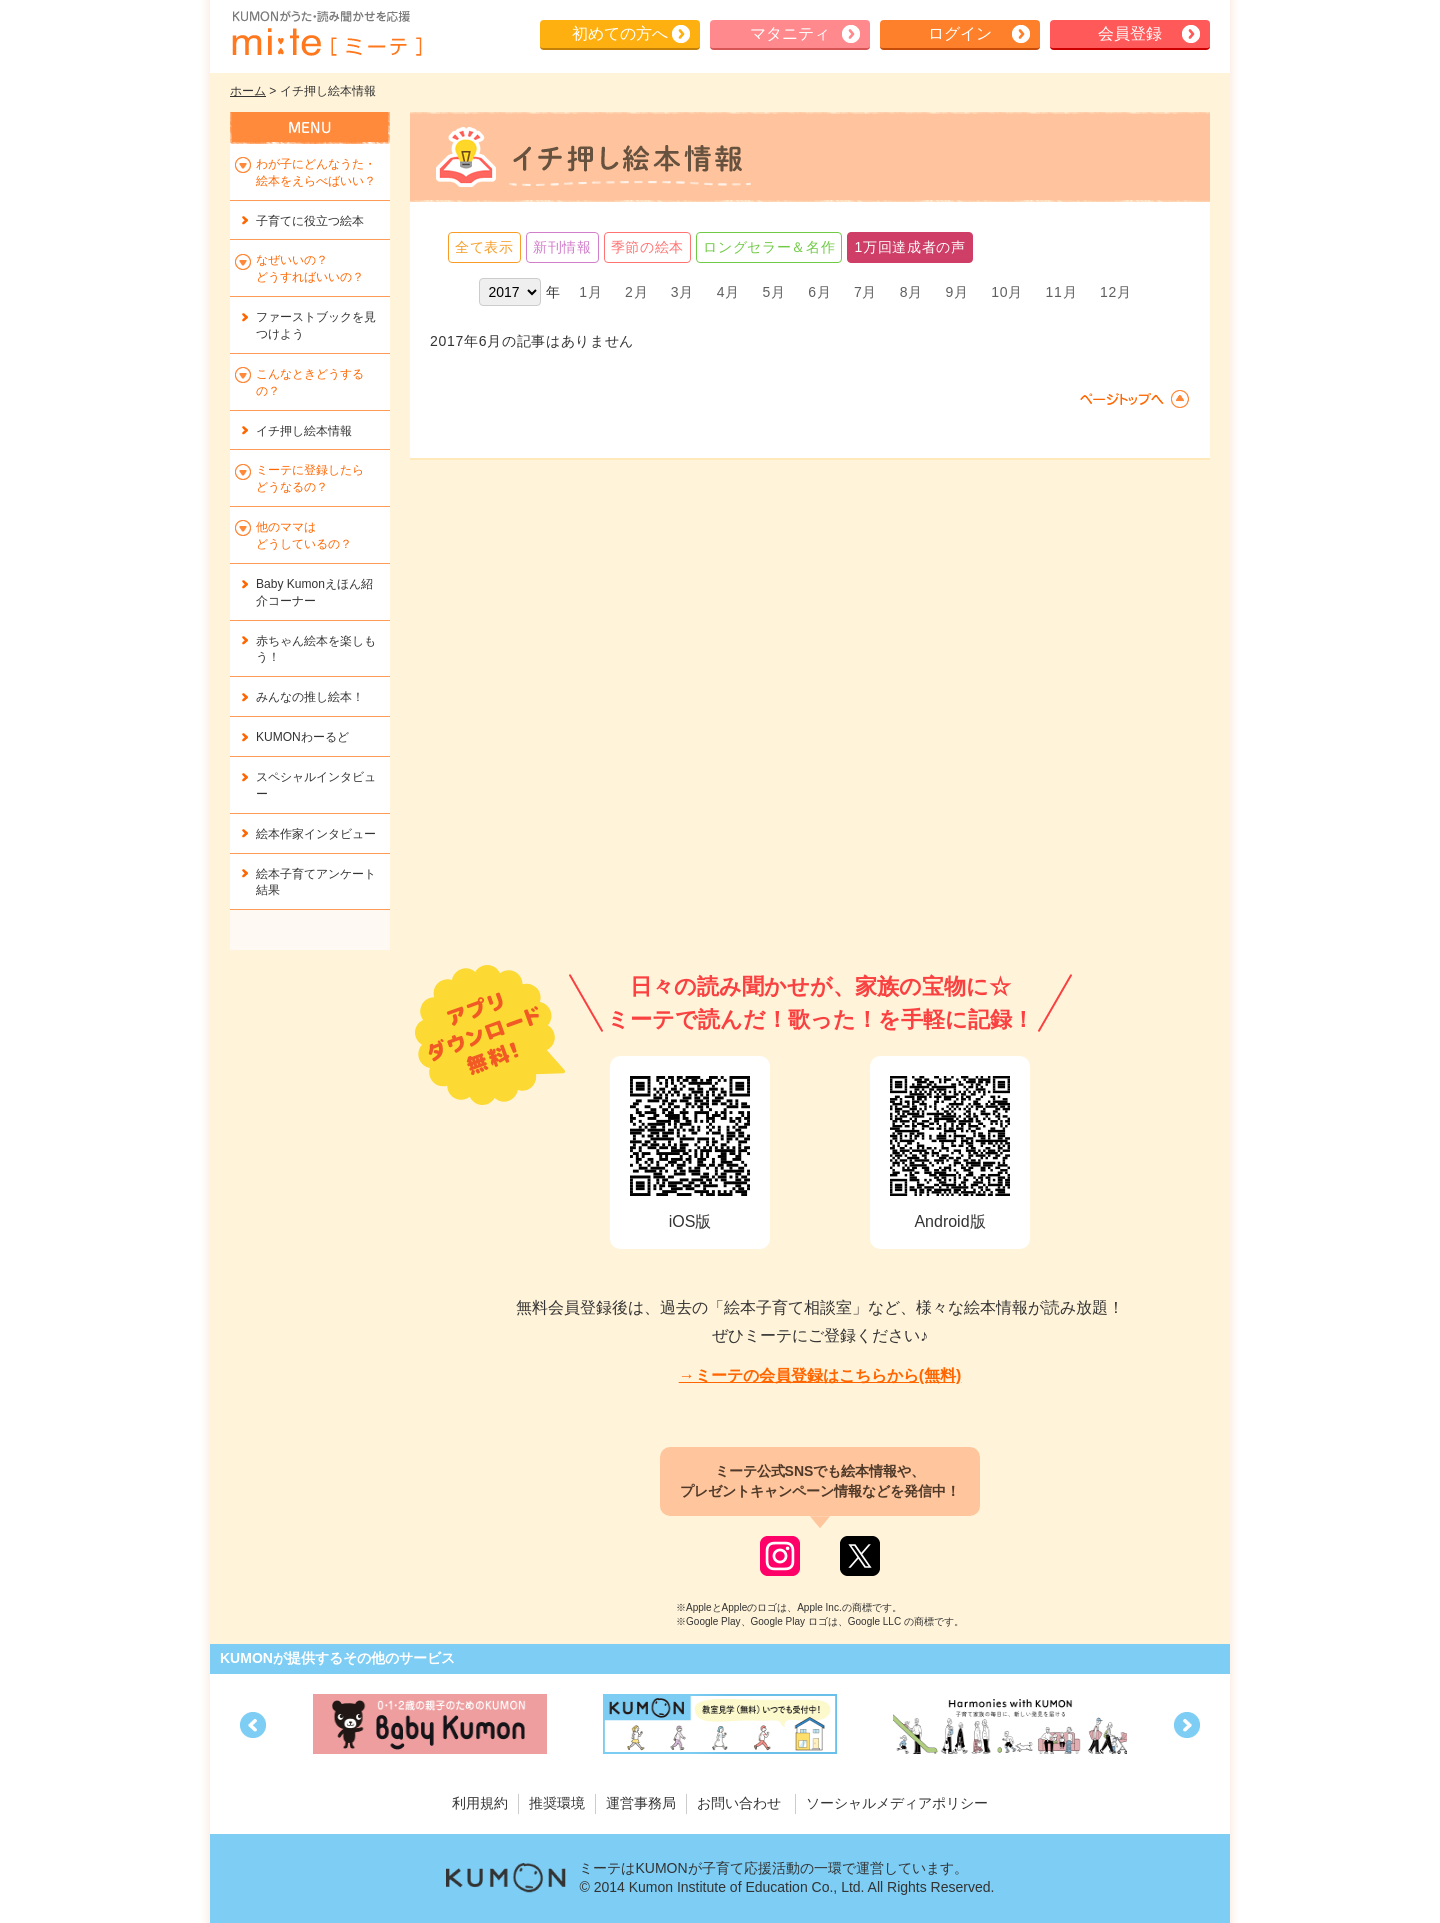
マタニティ (790, 33)
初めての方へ (620, 33)
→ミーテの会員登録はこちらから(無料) (820, 1375)
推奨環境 (557, 1803)
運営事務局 (641, 1803)
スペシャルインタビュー (316, 785)
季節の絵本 (648, 247)
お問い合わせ (739, 1803)
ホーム (248, 91)
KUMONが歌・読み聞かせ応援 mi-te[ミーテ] (326, 34)
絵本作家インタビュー (316, 834)
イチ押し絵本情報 (304, 431)
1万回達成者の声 (909, 247)
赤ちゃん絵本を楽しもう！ (316, 649)
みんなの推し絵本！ (310, 697)
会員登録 (1130, 33)
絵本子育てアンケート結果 (316, 882)
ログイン (960, 33)
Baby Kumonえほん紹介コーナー (314, 592)
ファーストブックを (316, 325)
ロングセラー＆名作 (769, 247)
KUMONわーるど (302, 737)
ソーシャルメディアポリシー (897, 1803)
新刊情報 (562, 247)
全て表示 (484, 247)
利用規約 (480, 1803)
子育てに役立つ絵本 (310, 221)
